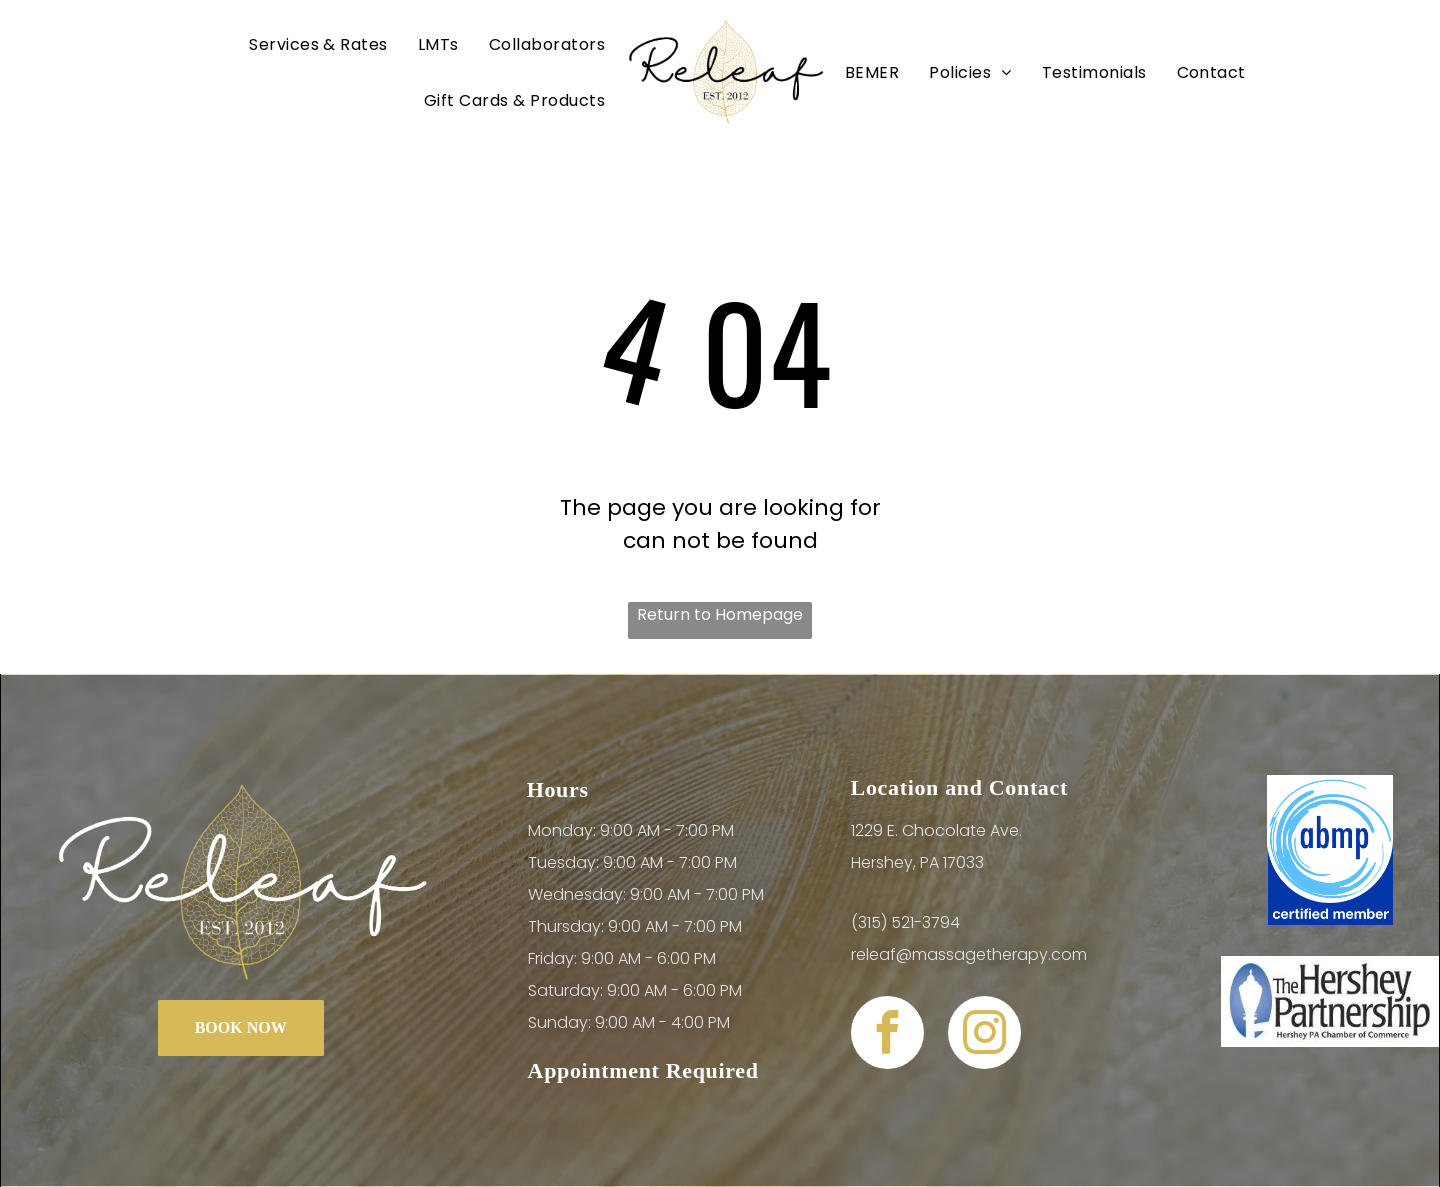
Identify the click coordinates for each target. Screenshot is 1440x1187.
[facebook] (887, 1035)
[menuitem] (318, 44)
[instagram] (984, 1035)
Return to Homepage (720, 614)
